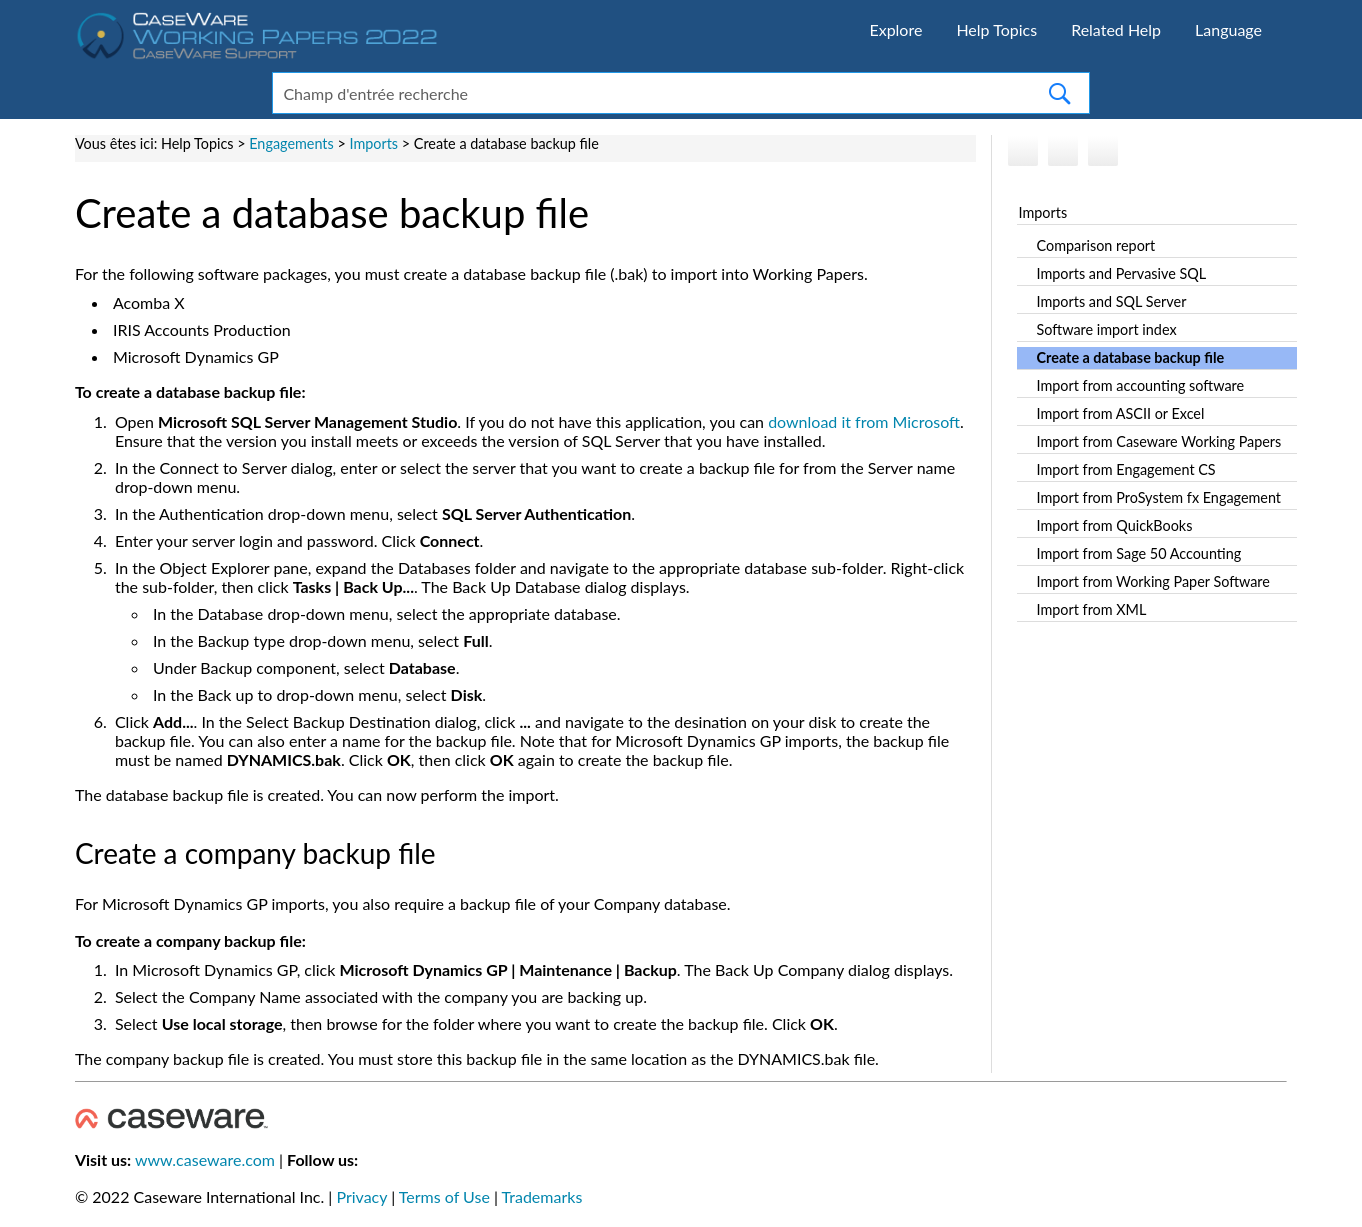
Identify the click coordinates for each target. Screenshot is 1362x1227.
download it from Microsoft (864, 421)
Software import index (1107, 329)
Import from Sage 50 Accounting (1139, 553)
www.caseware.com (205, 1159)
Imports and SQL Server (1112, 301)
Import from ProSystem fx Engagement (1159, 497)
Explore (895, 29)
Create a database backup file (1131, 357)
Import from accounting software (1141, 385)
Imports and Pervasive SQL (1122, 273)
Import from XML (1092, 609)
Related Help (1116, 29)
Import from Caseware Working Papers (1159, 441)
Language (1228, 29)
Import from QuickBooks (1115, 525)
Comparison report (1096, 245)
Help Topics (996, 29)
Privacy (361, 1196)
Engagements (291, 143)
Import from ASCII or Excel (1121, 413)
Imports (1043, 212)
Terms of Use (444, 1196)
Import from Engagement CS (1126, 469)
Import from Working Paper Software (1153, 581)
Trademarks (542, 1196)
